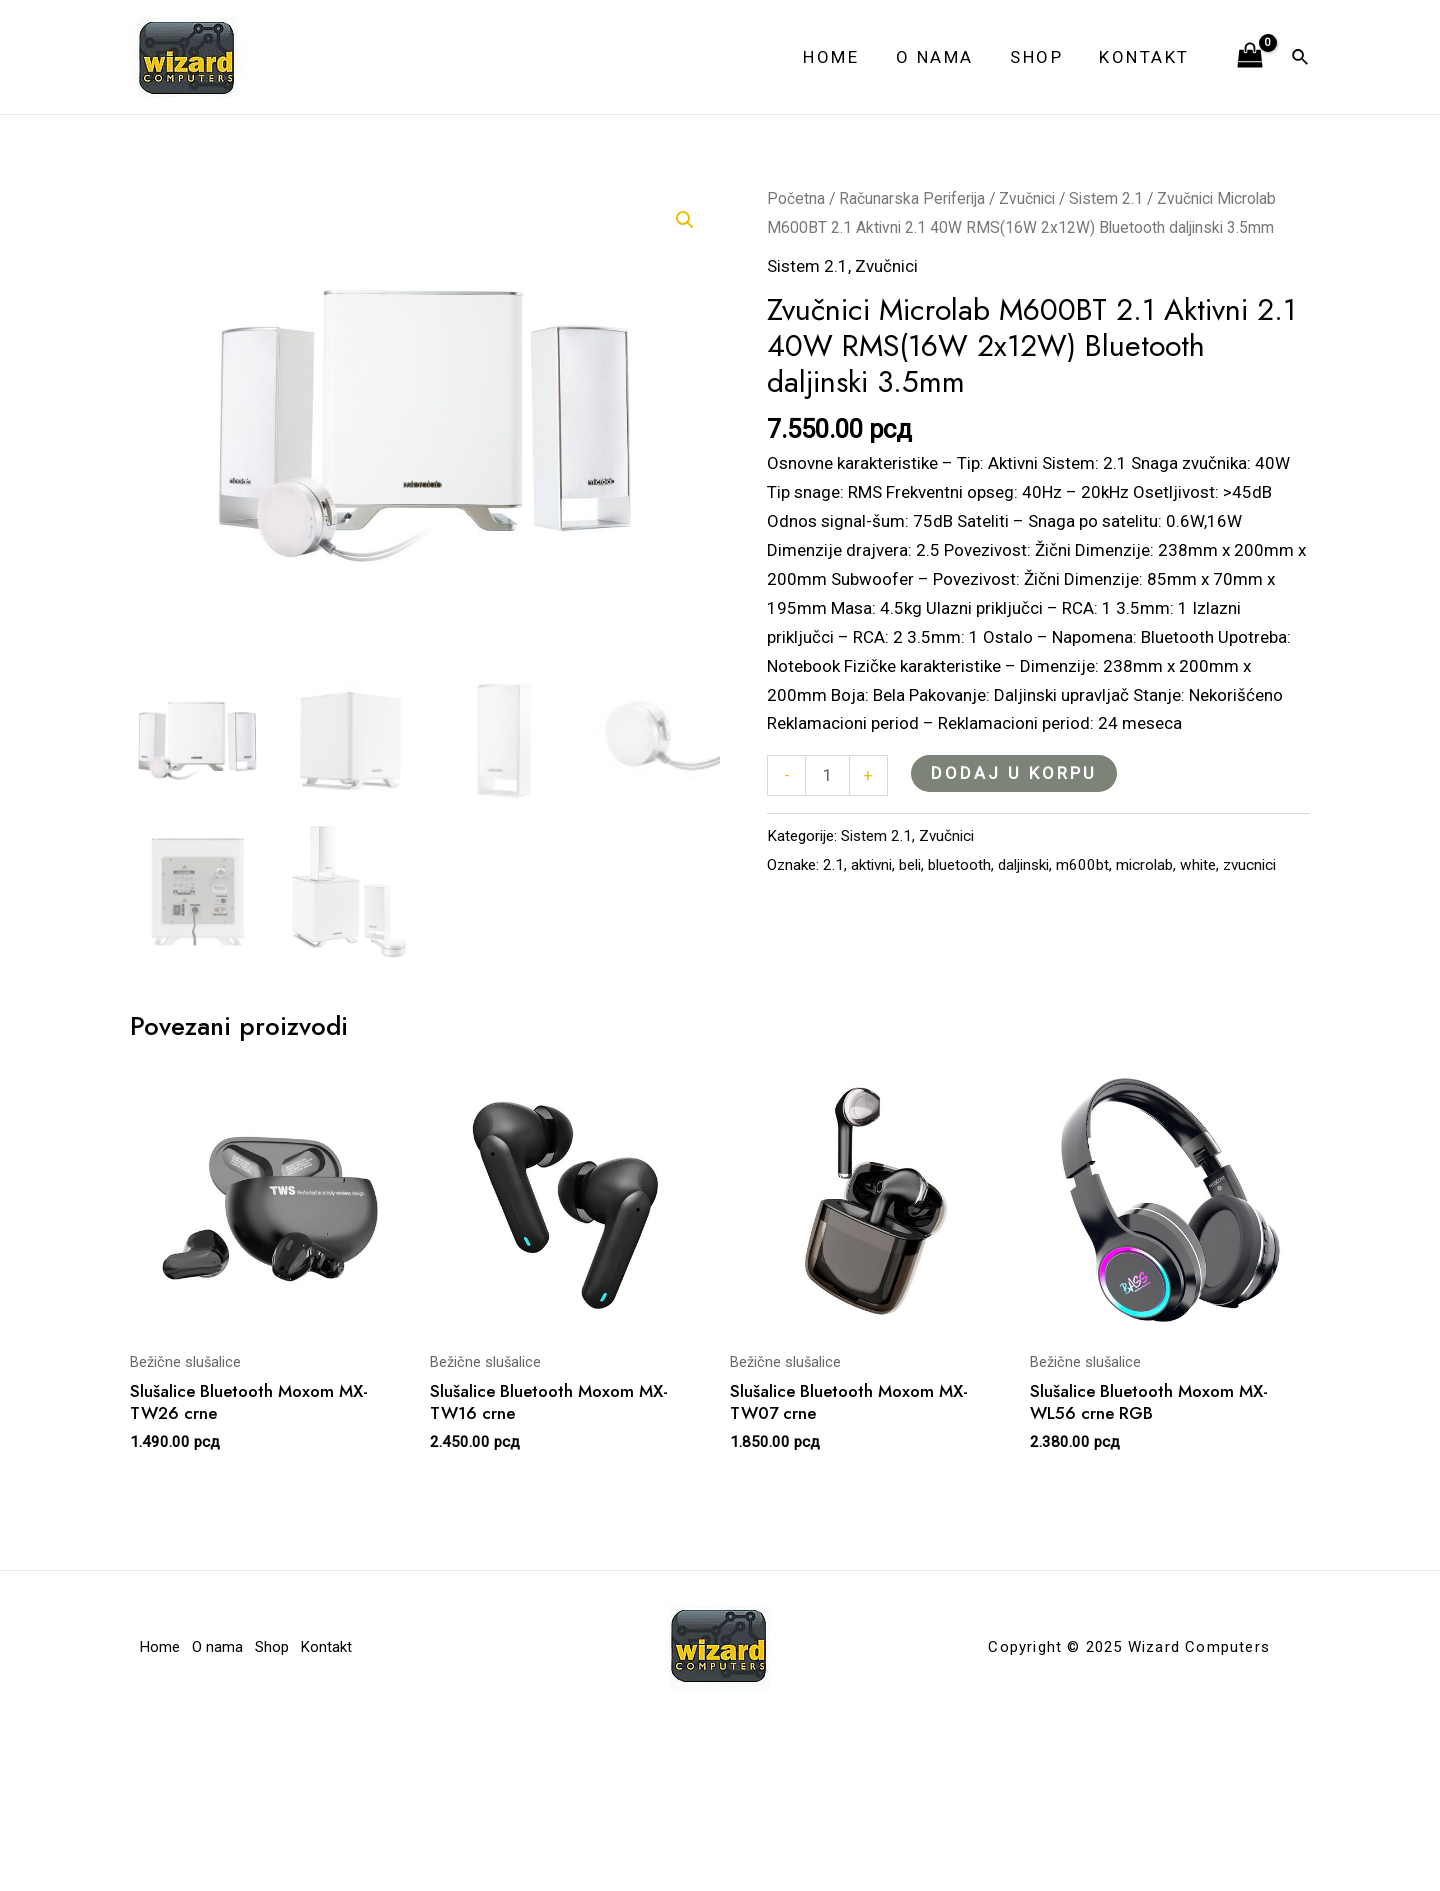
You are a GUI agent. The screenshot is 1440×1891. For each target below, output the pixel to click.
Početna (796, 198)
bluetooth (959, 865)
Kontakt (1146, 57)
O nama (941, 57)
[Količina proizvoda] (827, 775)
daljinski (1023, 865)
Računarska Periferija (912, 198)
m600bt (1082, 865)
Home (840, 57)
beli (910, 865)
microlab (1144, 865)
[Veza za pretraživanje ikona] (1301, 57)
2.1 (833, 865)
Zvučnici (1027, 198)
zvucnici (1249, 865)
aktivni (871, 865)
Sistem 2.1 (1106, 198)
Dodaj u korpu (1014, 773)
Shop (1040, 57)
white (1198, 865)
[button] (685, 220)
